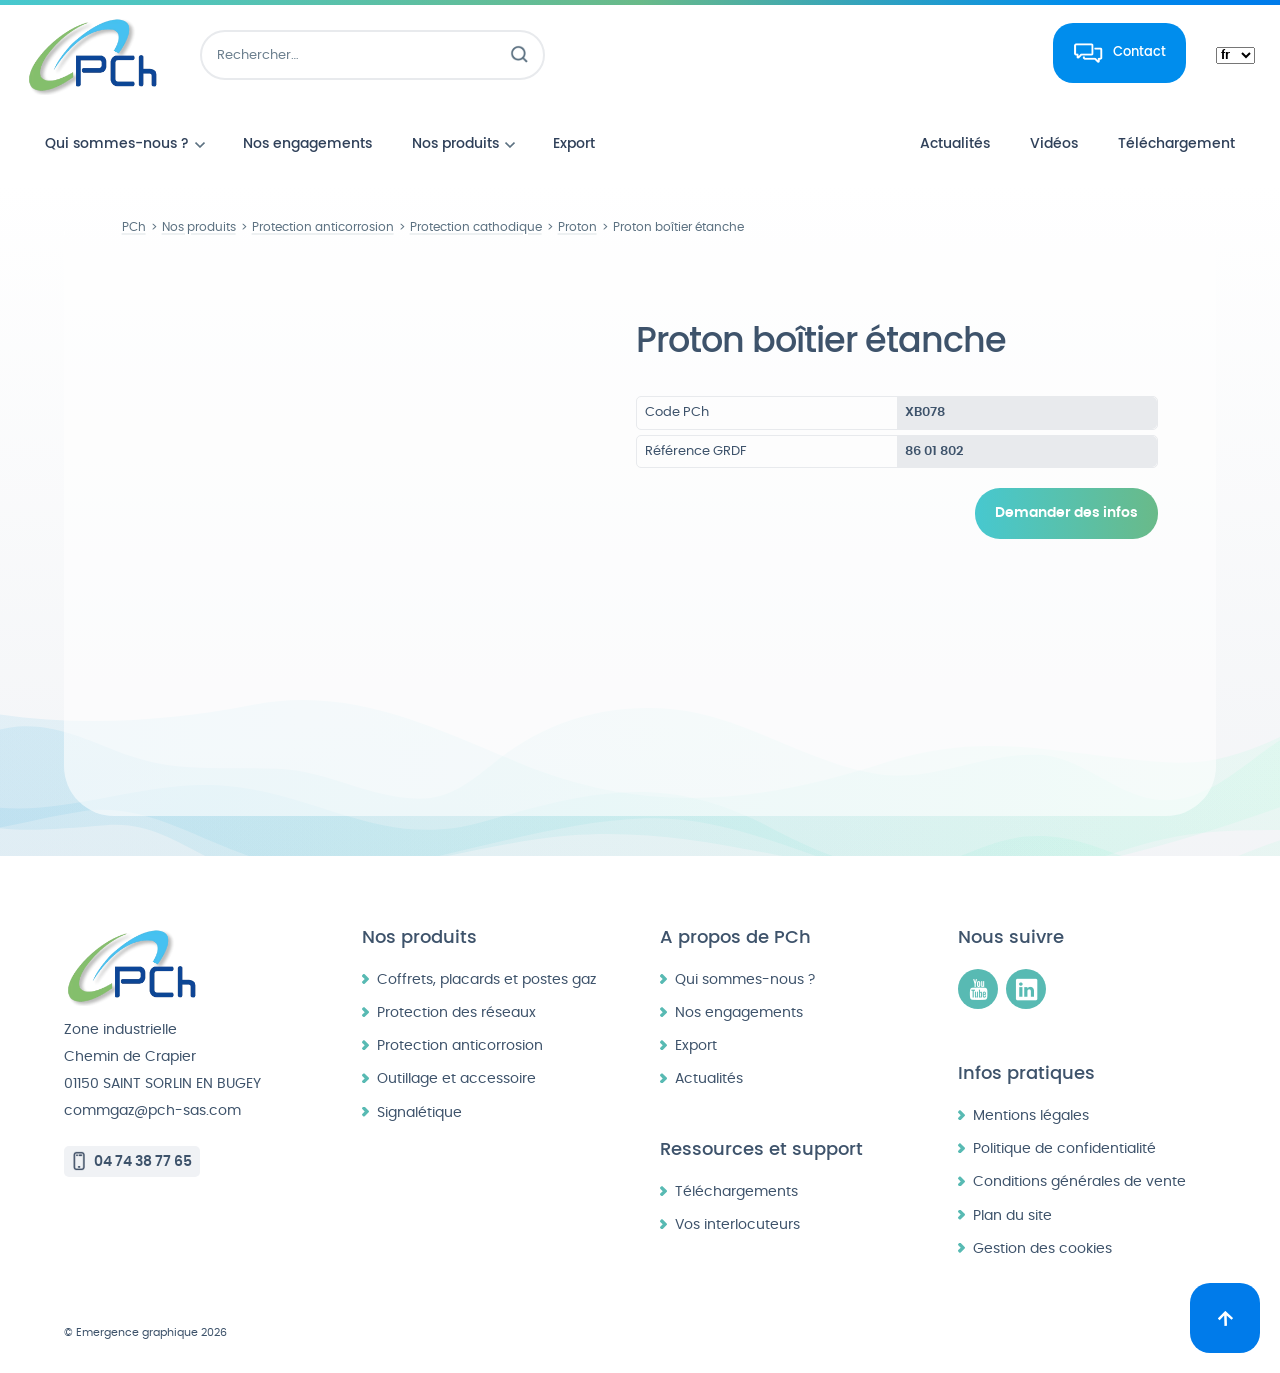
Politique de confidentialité (1064, 1148)
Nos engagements (739, 1012)
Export (696, 1045)
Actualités (709, 1078)
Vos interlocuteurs (737, 1224)
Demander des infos (1066, 513)
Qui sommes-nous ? (745, 979)
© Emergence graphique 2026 (145, 1332)
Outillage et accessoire (456, 1078)
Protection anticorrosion (460, 1045)
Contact (1139, 52)
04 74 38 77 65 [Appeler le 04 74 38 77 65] (143, 1161)
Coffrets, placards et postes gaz (486, 979)
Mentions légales (1031, 1115)
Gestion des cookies (1042, 1248)
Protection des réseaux (456, 1012)
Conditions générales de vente (1079, 1181)
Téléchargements (736, 1191)
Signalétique (419, 1112)
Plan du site (1012, 1215)
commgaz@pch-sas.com (152, 1110)
